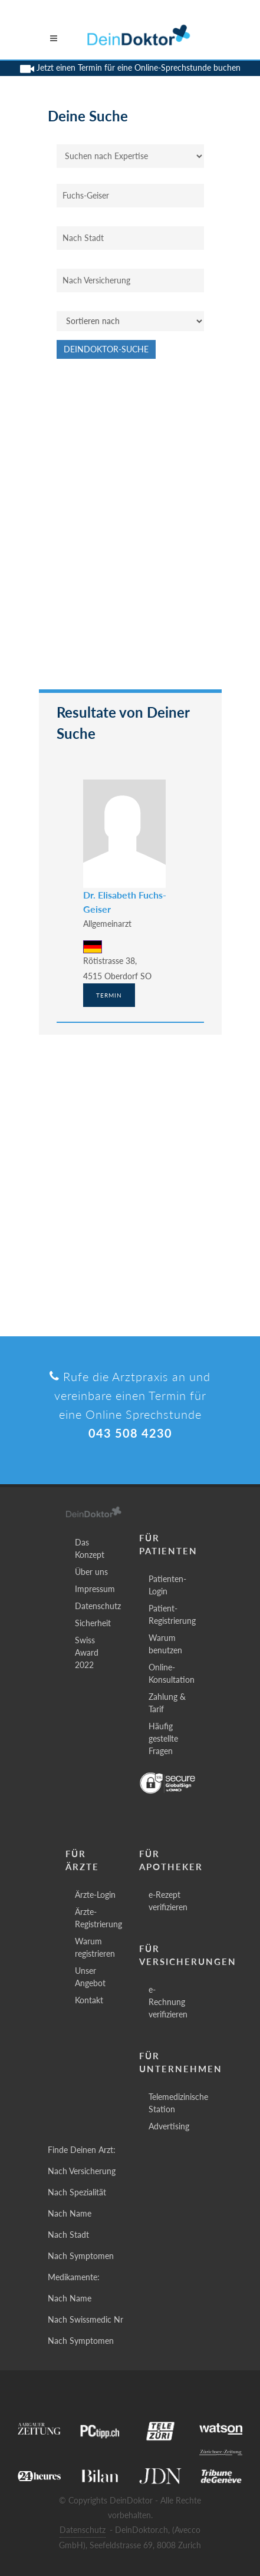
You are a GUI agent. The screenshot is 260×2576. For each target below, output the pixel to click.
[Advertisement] (130, 530)
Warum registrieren (95, 1947)
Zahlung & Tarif (167, 1703)
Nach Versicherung (82, 2171)
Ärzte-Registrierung (98, 1918)
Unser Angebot (90, 1977)
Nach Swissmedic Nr (85, 2319)
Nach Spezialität (77, 2192)
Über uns (91, 1572)
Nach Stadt (68, 2235)
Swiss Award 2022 (86, 1652)
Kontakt (89, 2000)
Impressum (95, 1589)
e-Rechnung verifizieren (168, 2001)
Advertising (169, 2126)
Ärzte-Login (95, 1895)
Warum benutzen (165, 1644)
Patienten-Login (167, 1585)
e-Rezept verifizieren (168, 1901)
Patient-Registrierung (172, 1614)
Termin (109, 995)
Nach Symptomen (81, 2256)
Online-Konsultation (172, 1673)
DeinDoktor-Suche (106, 349)
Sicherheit (93, 1623)
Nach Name (69, 2213)
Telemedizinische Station (178, 2103)
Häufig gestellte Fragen (163, 1738)
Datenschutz (98, 1606)
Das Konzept (89, 1548)
